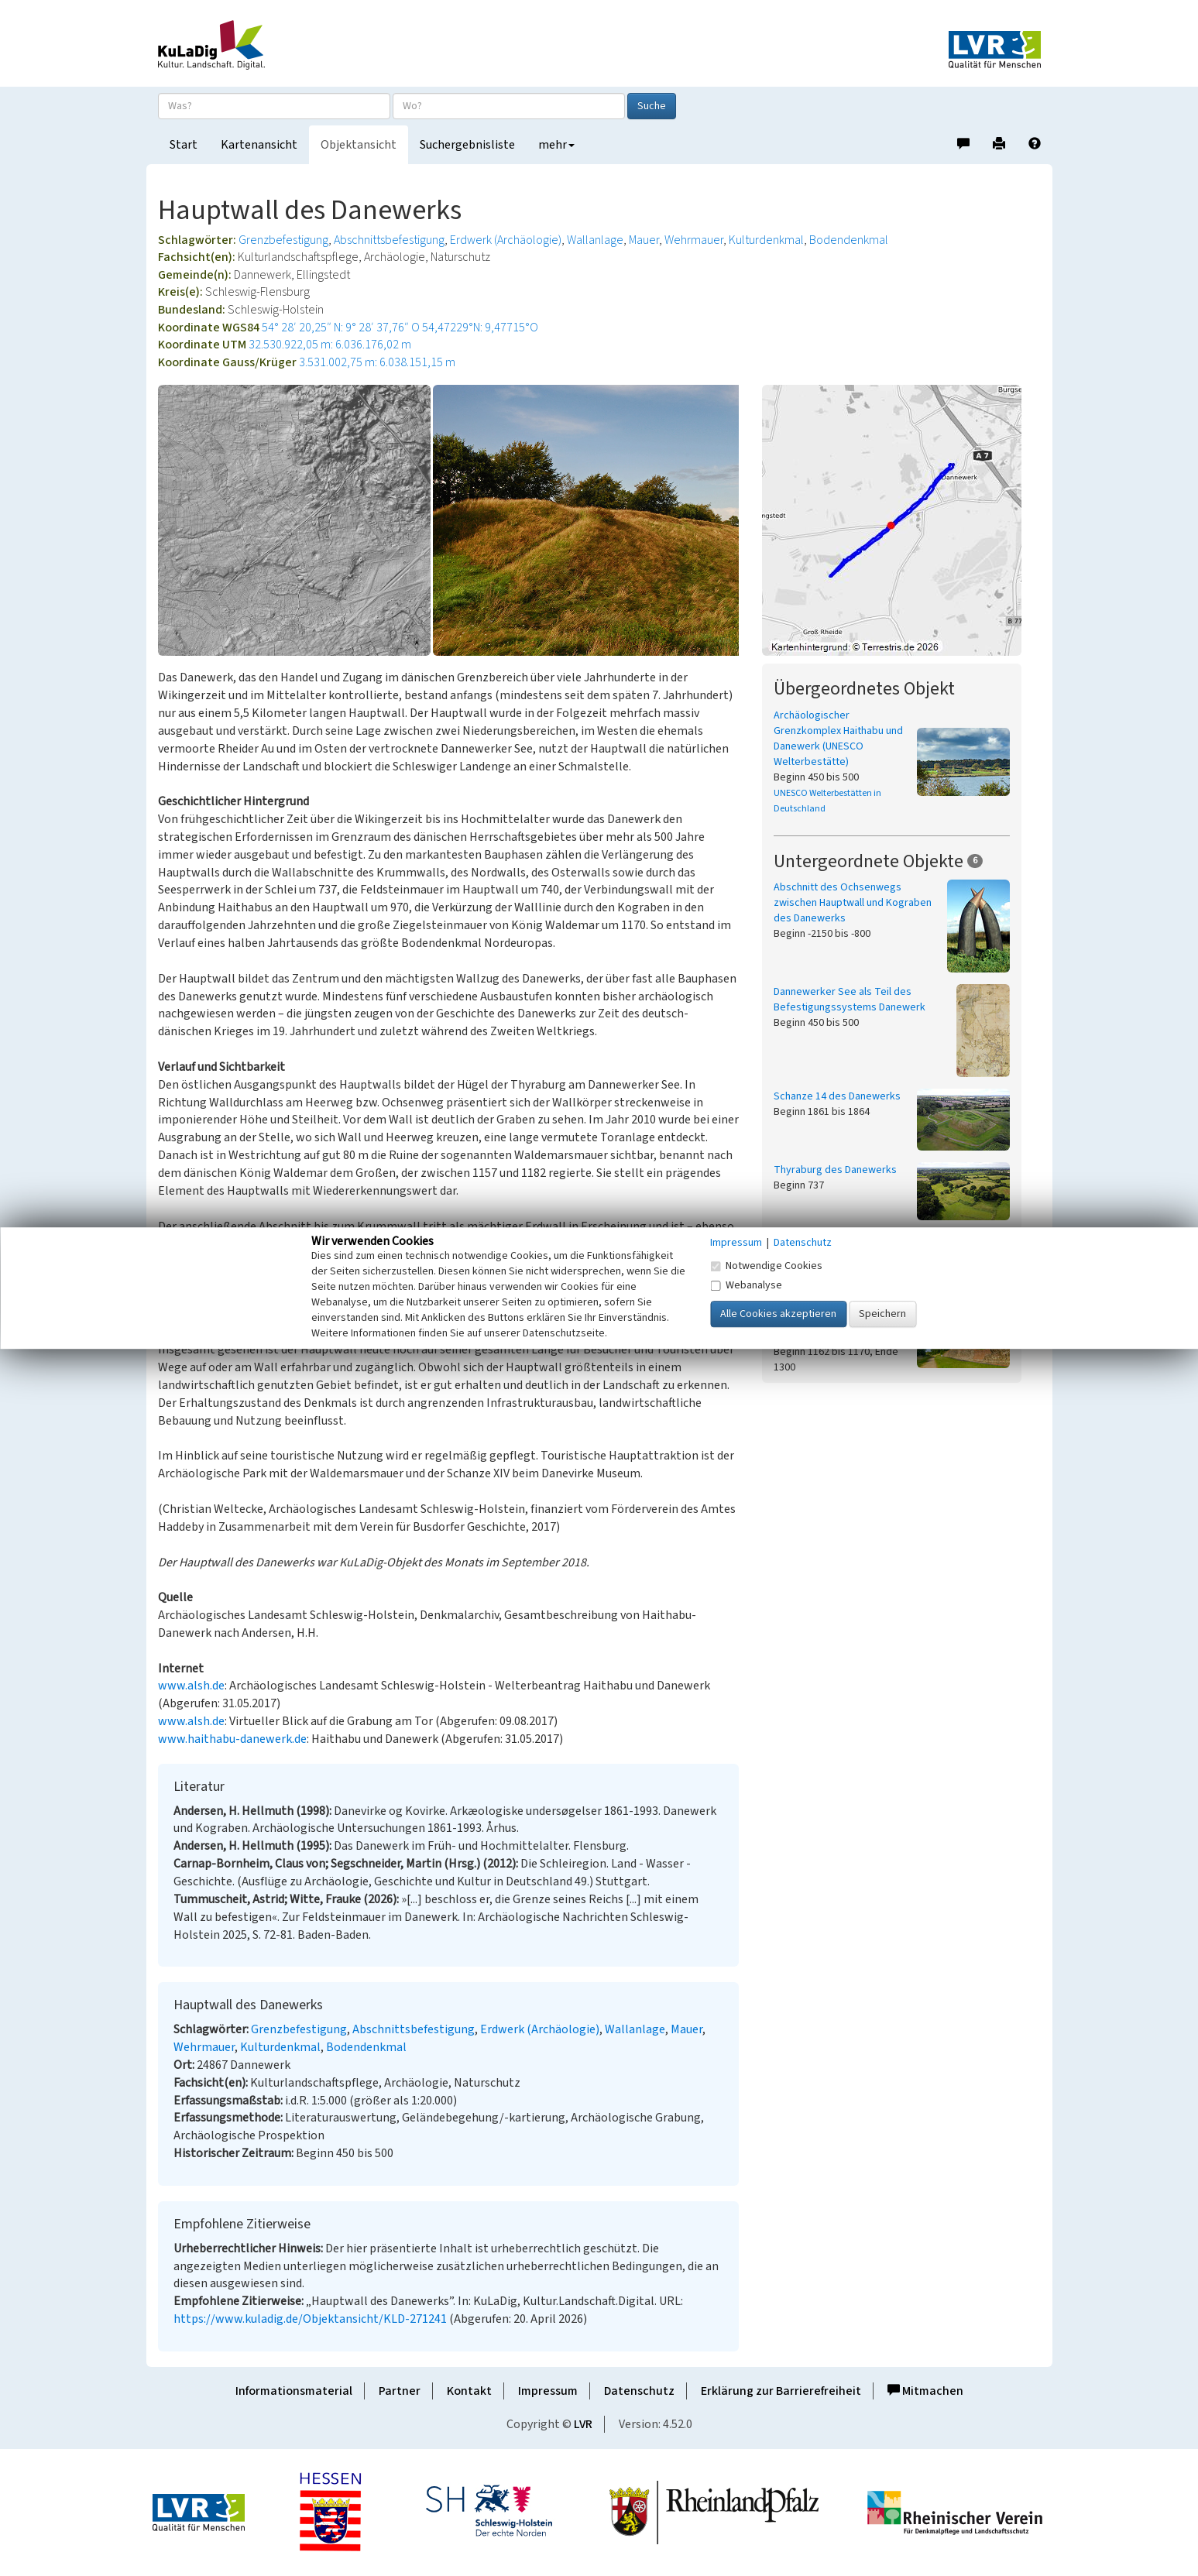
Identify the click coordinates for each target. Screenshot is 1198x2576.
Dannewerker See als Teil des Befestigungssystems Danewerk (849, 999)
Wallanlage (595, 240)
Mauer (644, 240)
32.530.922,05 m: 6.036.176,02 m (330, 344)
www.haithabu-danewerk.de (232, 1739)
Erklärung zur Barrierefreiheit (781, 2390)
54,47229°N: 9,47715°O (480, 327)
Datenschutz (639, 2390)
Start (183, 144)
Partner (400, 2390)
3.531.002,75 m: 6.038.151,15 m (377, 362)
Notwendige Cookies (766, 1266)
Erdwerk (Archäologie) (505, 240)
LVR (583, 2424)
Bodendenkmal (848, 240)
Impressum (548, 2390)
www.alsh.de (191, 1685)
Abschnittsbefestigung (389, 240)
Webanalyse (746, 1285)
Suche (651, 106)
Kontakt (469, 2390)
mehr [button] (556, 144)
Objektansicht (358, 144)
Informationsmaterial (293, 2390)
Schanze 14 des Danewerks (837, 1096)
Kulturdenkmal (766, 240)
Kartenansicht (259, 144)
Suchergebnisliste (467, 144)
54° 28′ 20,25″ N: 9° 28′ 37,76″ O (341, 327)
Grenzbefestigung (283, 240)
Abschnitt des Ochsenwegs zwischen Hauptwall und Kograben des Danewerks (853, 903)
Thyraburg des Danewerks (835, 1170)
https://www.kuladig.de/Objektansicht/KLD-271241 (310, 2318)
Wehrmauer (693, 240)
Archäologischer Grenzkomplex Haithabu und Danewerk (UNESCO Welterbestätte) (838, 739)
